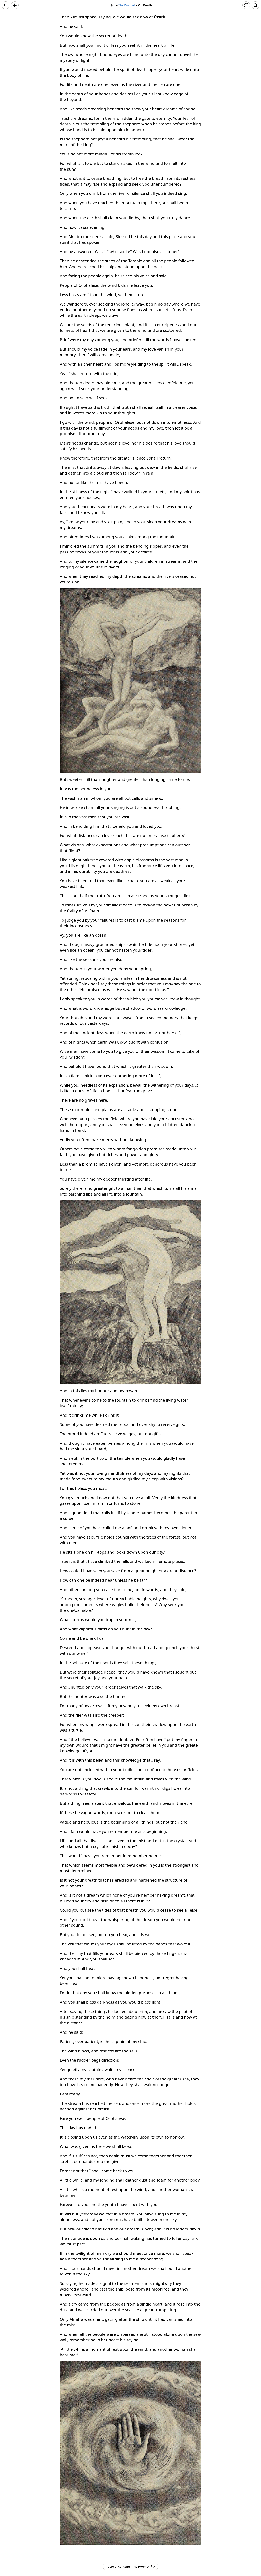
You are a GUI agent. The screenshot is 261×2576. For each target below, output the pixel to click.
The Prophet (126, 5)
